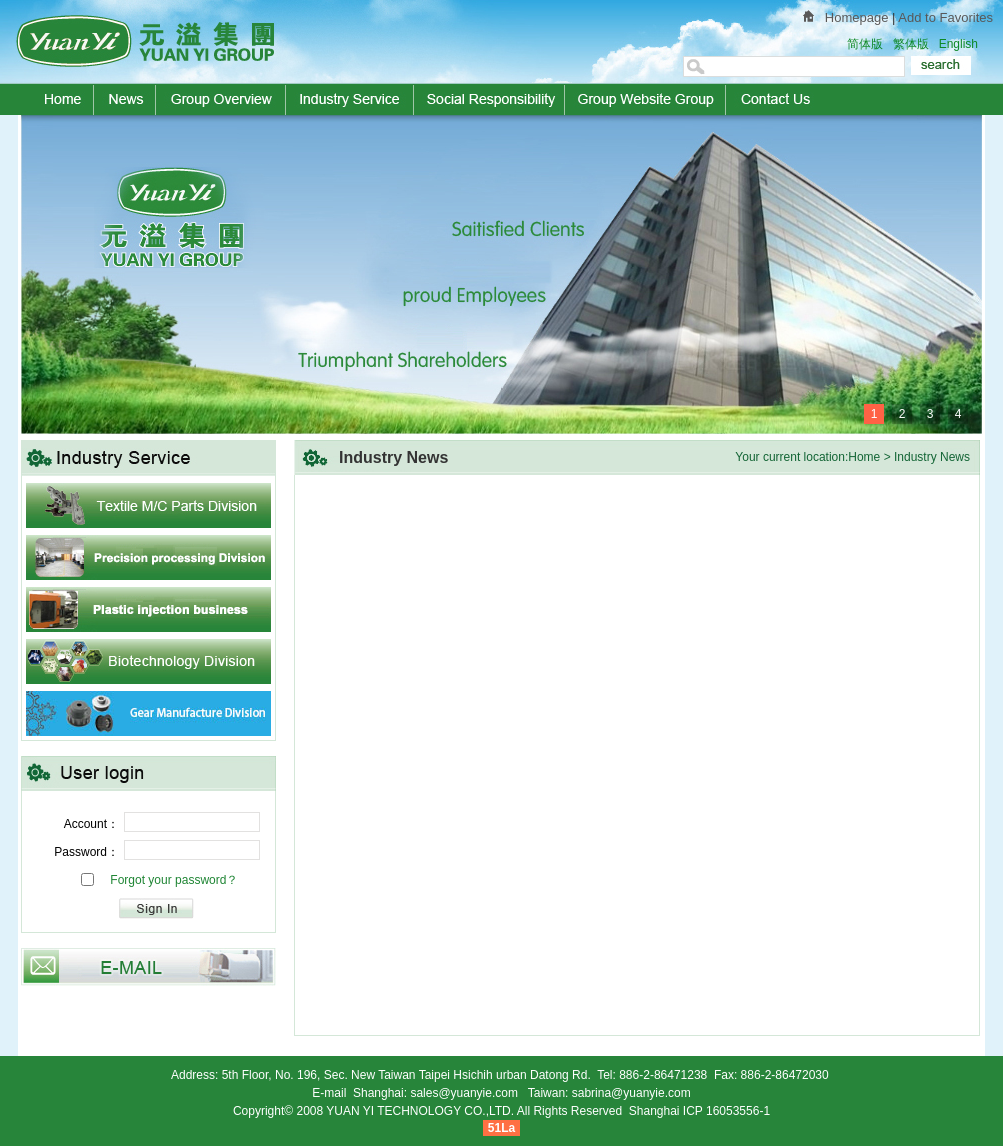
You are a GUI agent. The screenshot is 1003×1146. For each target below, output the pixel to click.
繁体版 (911, 44)
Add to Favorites (945, 17)
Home (864, 457)
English (958, 44)
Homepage (857, 17)
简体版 (865, 44)
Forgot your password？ (174, 880)
